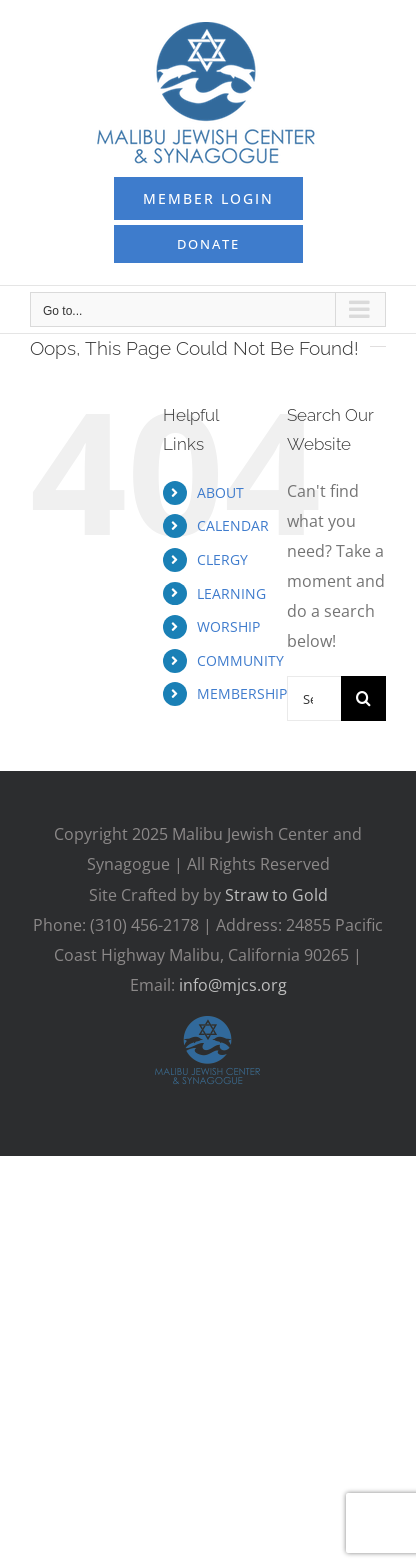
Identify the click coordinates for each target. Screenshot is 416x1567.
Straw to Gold (276, 895)
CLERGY (222, 559)
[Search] (363, 698)
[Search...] (314, 698)
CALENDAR (233, 525)
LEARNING (231, 593)
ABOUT (220, 492)
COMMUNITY (240, 660)
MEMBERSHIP (242, 693)
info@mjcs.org (233, 985)
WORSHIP (228, 626)
